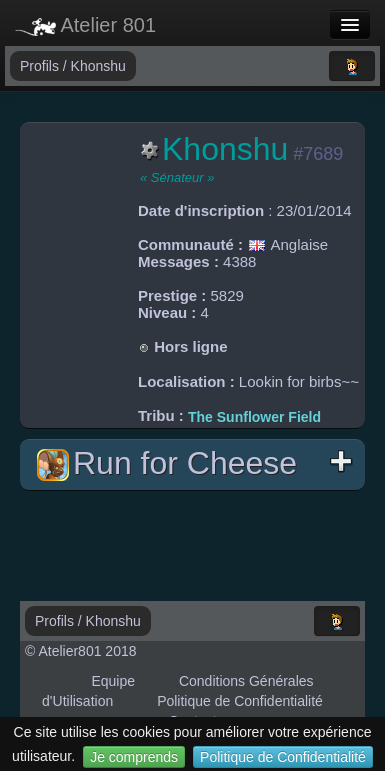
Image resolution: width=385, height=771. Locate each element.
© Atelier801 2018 (81, 651)
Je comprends (134, 757)
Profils (41, 66)
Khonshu (98, 66)
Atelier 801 (85, 25)
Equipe (113, 681)
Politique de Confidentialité (283, 757)
